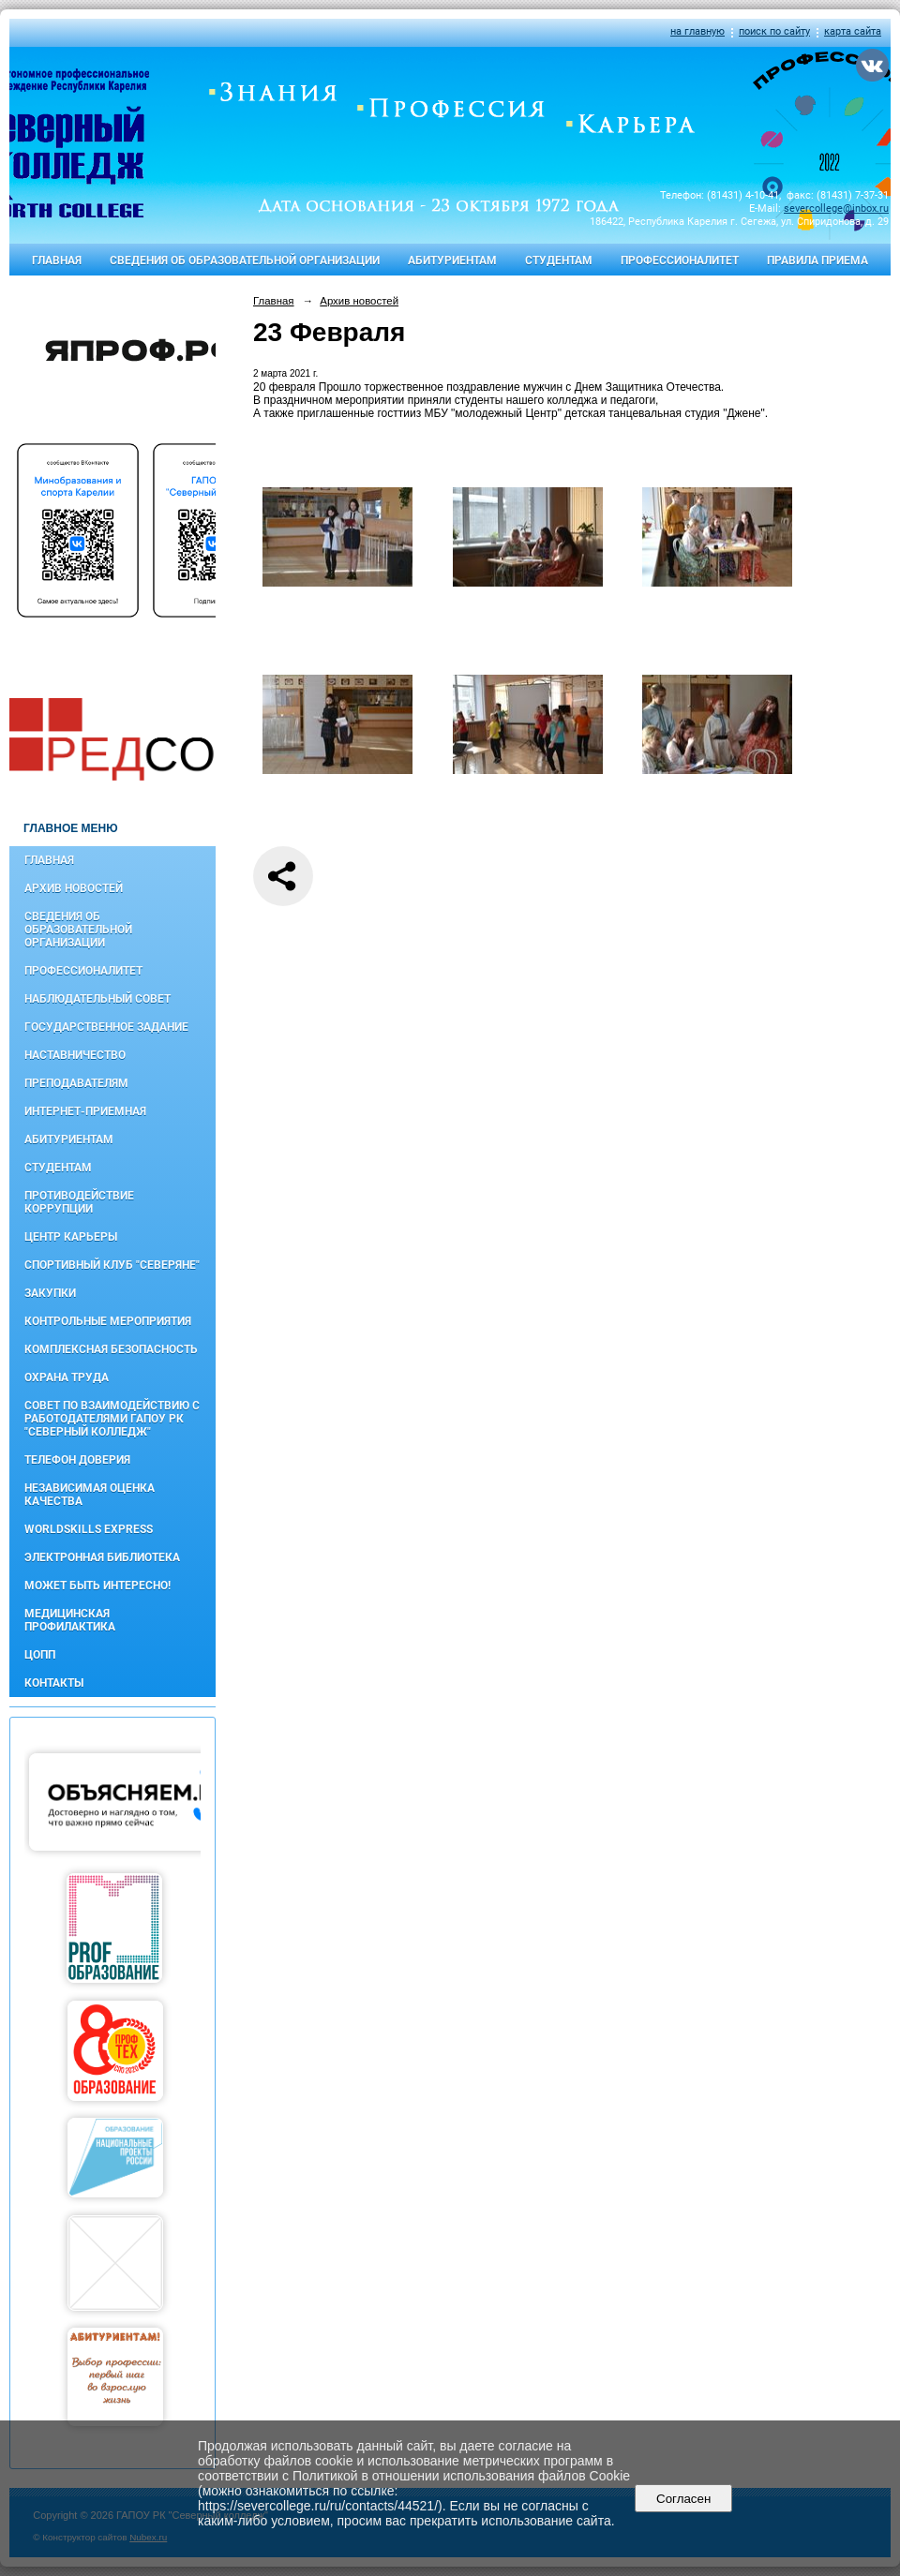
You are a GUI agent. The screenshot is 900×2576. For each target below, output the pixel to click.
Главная (57, 260)
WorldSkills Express (88, 1529)
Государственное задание (106, 1027)
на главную (697, 31)
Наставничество (75, 1055)
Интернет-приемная (85, 1111)
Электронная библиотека (102, 1557)
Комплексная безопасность (111, 1349)
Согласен (684, 2499)
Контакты (53, 1683)
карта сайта (852, 31)
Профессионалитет (680, 260)
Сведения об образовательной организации (245, 260)
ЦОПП (39, 1654)
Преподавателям (76, 1083)
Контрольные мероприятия (107, 1321)
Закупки (50, 1293)
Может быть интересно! (97, 1585)
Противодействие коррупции (79, 1202)
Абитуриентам (452, 260)
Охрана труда (66, 1377)
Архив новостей (73, 888)
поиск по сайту (774, 31)
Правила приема (817, 260)
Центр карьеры (70, 1236)
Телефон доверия (77, 1460)
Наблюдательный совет (97, 998)
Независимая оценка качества (89, 1495)
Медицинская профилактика (69, 1620)
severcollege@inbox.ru (836, 208)
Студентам (558, 260)
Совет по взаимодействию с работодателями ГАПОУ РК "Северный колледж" (112, 1418)
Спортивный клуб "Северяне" (112, 1265)
